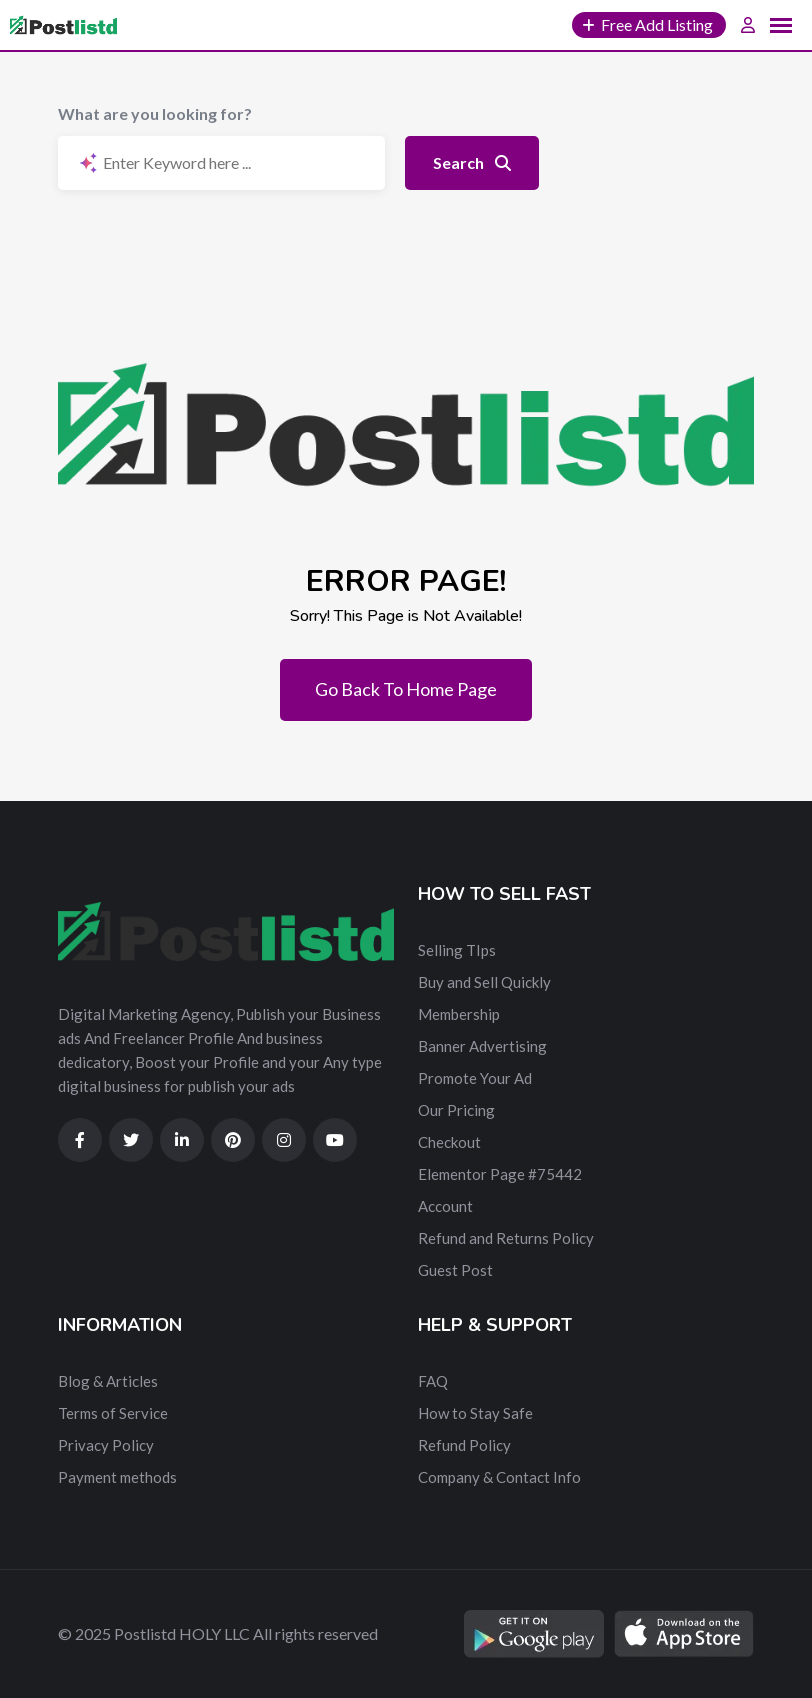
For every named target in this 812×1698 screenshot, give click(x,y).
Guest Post (455, 1270)
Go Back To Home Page (406, 689)
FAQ (433, 1381)
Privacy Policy (106, 1445)
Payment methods (117, 1477)
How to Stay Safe (475, 1413)
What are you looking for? (155, 113)
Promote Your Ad (475, 1078)
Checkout (449, 1142)
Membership (459, 1014)
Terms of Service (113, 1413)
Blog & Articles (108, 1381)
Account (445, 1206)
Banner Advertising (482, 1046)
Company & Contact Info (499, 1477)
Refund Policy (464, 1445)
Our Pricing (456, 1110)
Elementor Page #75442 (500, 1174)
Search (472, 162)
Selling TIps (457, 950)
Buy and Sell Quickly (484, 982)
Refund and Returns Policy (506, 1238)
